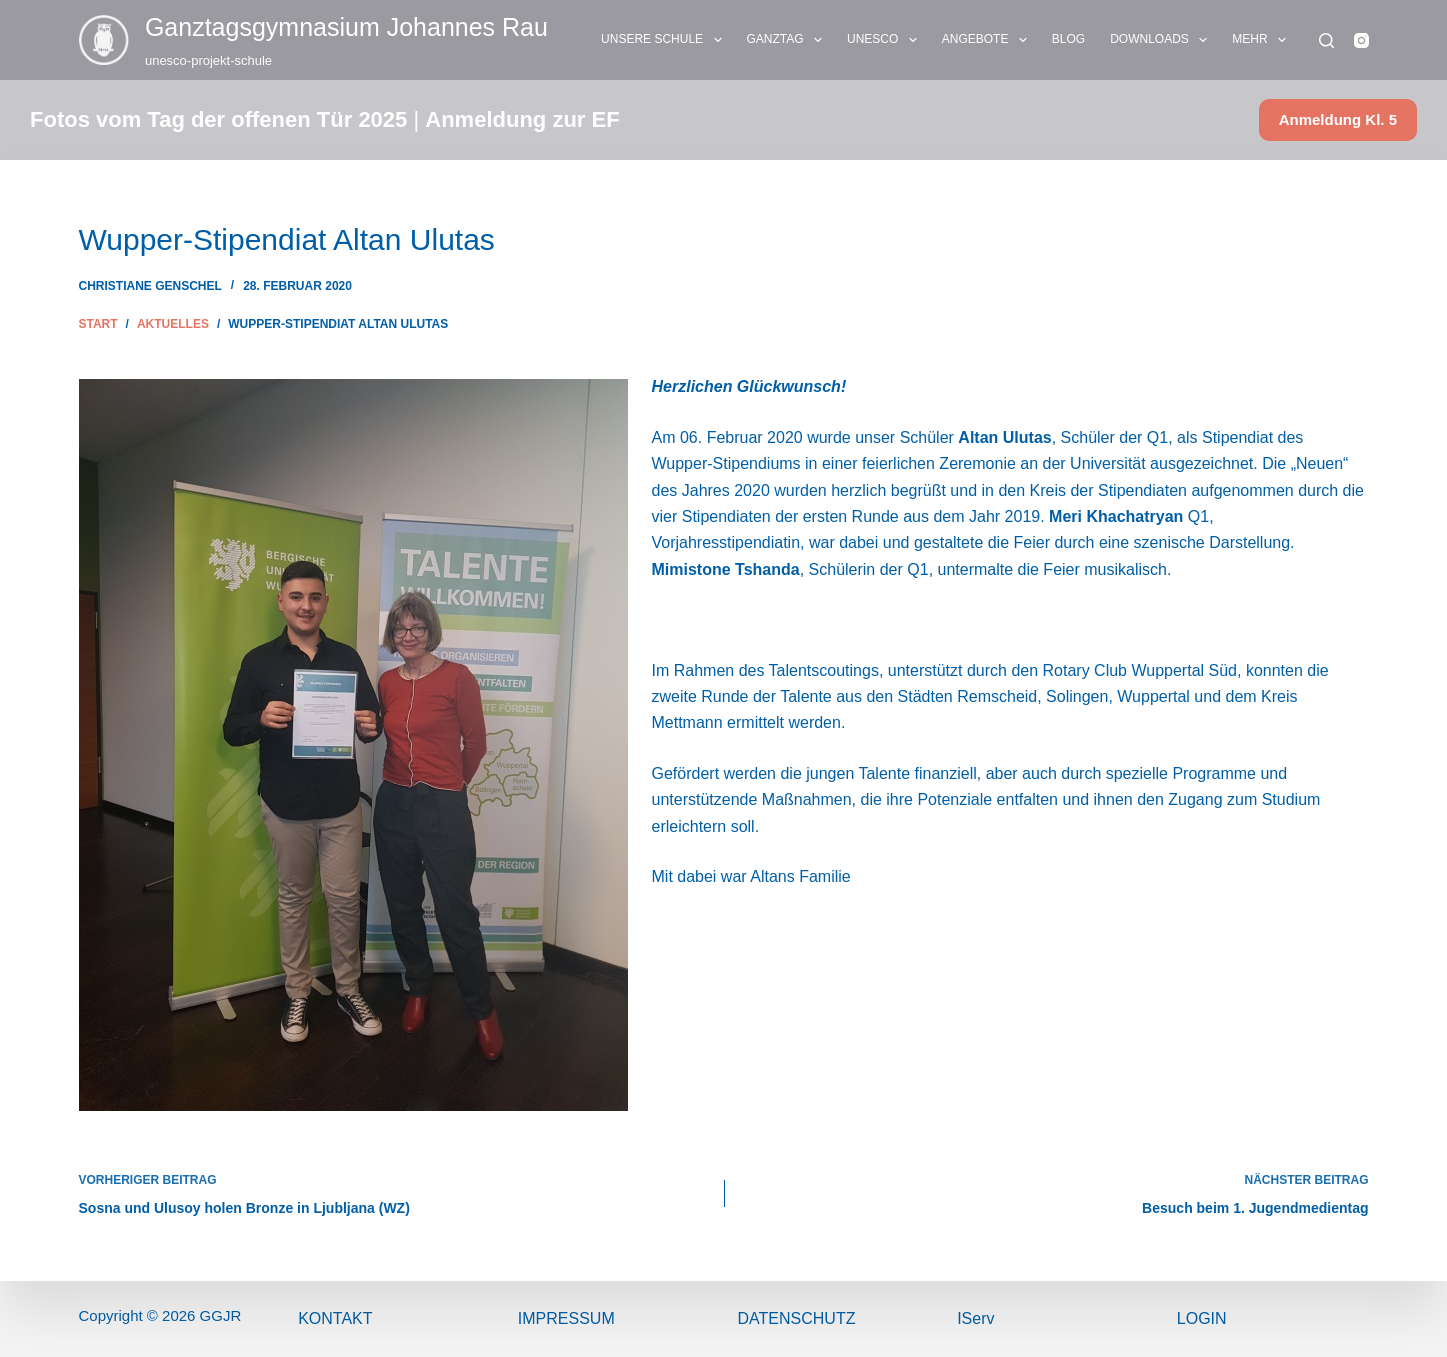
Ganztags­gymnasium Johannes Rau (346, 27)
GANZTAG (789, 40)
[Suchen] (1326, 40)
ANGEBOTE (988, 40)
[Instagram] (1361, 40)
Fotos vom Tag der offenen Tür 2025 (218, 119)
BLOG (1068, 39)
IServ (975, 1318)
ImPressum (566, 1318)
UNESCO (886, 40)
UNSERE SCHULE (665, 40)
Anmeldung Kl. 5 (1338, 119)
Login (1202, 1318)
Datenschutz (797, 1318)
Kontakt (335, 1318)
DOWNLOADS (1162, 40)
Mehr (1263, 40)
